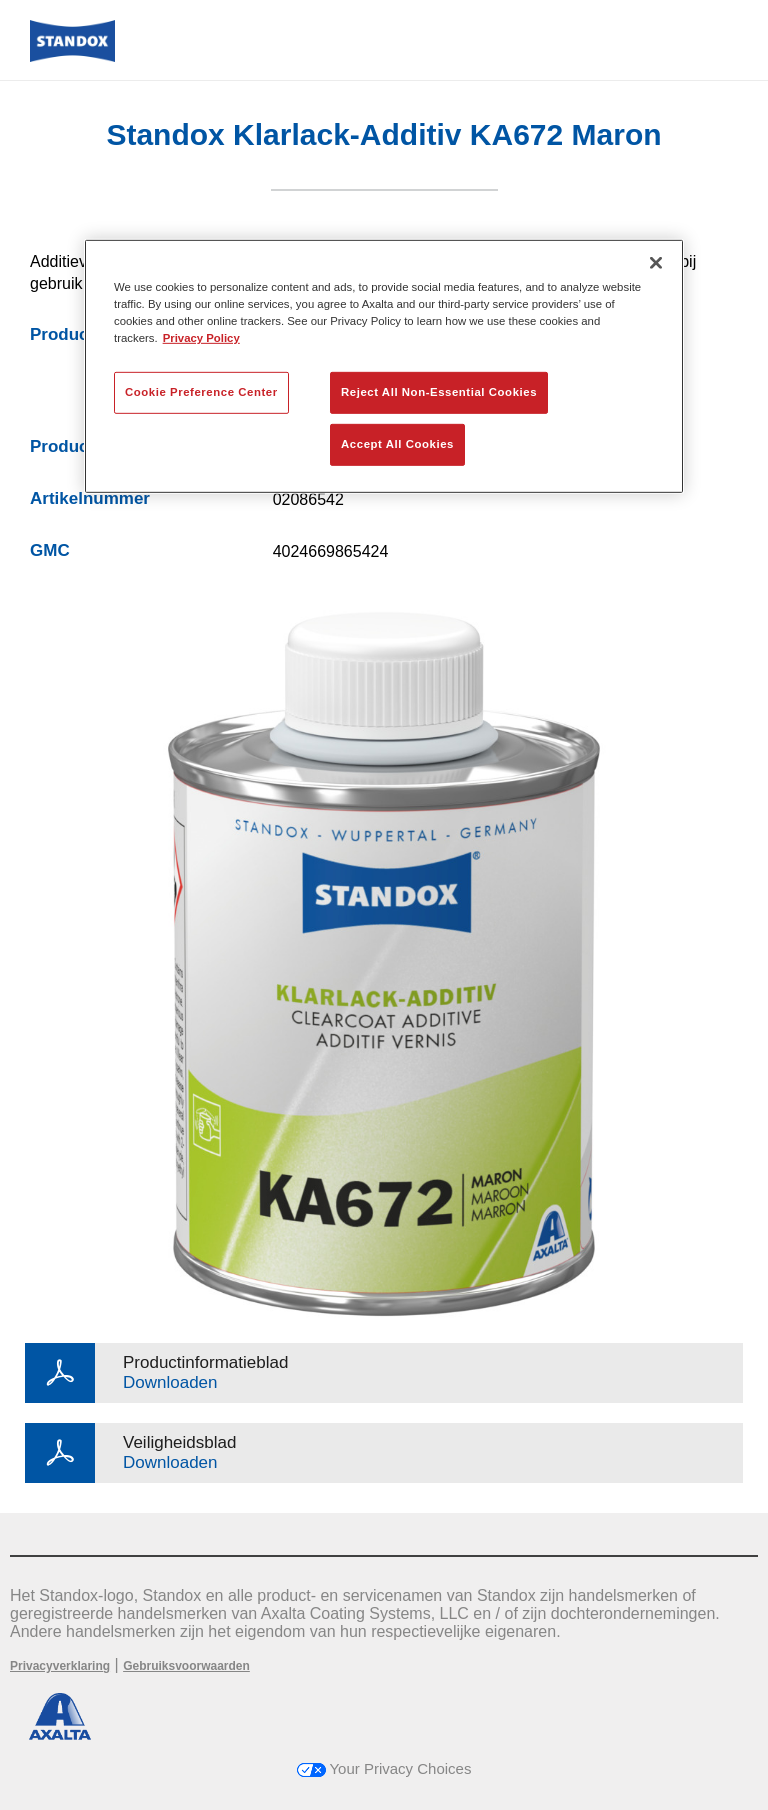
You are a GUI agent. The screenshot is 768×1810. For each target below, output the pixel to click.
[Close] (656, 262)
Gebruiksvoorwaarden (186, 1666)
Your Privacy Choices (384, 1768)
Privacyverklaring (60, 1666)
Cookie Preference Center (201, 392)
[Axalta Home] (72, 56)
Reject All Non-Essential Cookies (439, 392)
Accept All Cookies (397, 444)
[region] (384, 365)
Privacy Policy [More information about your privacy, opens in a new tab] (201, 338)
